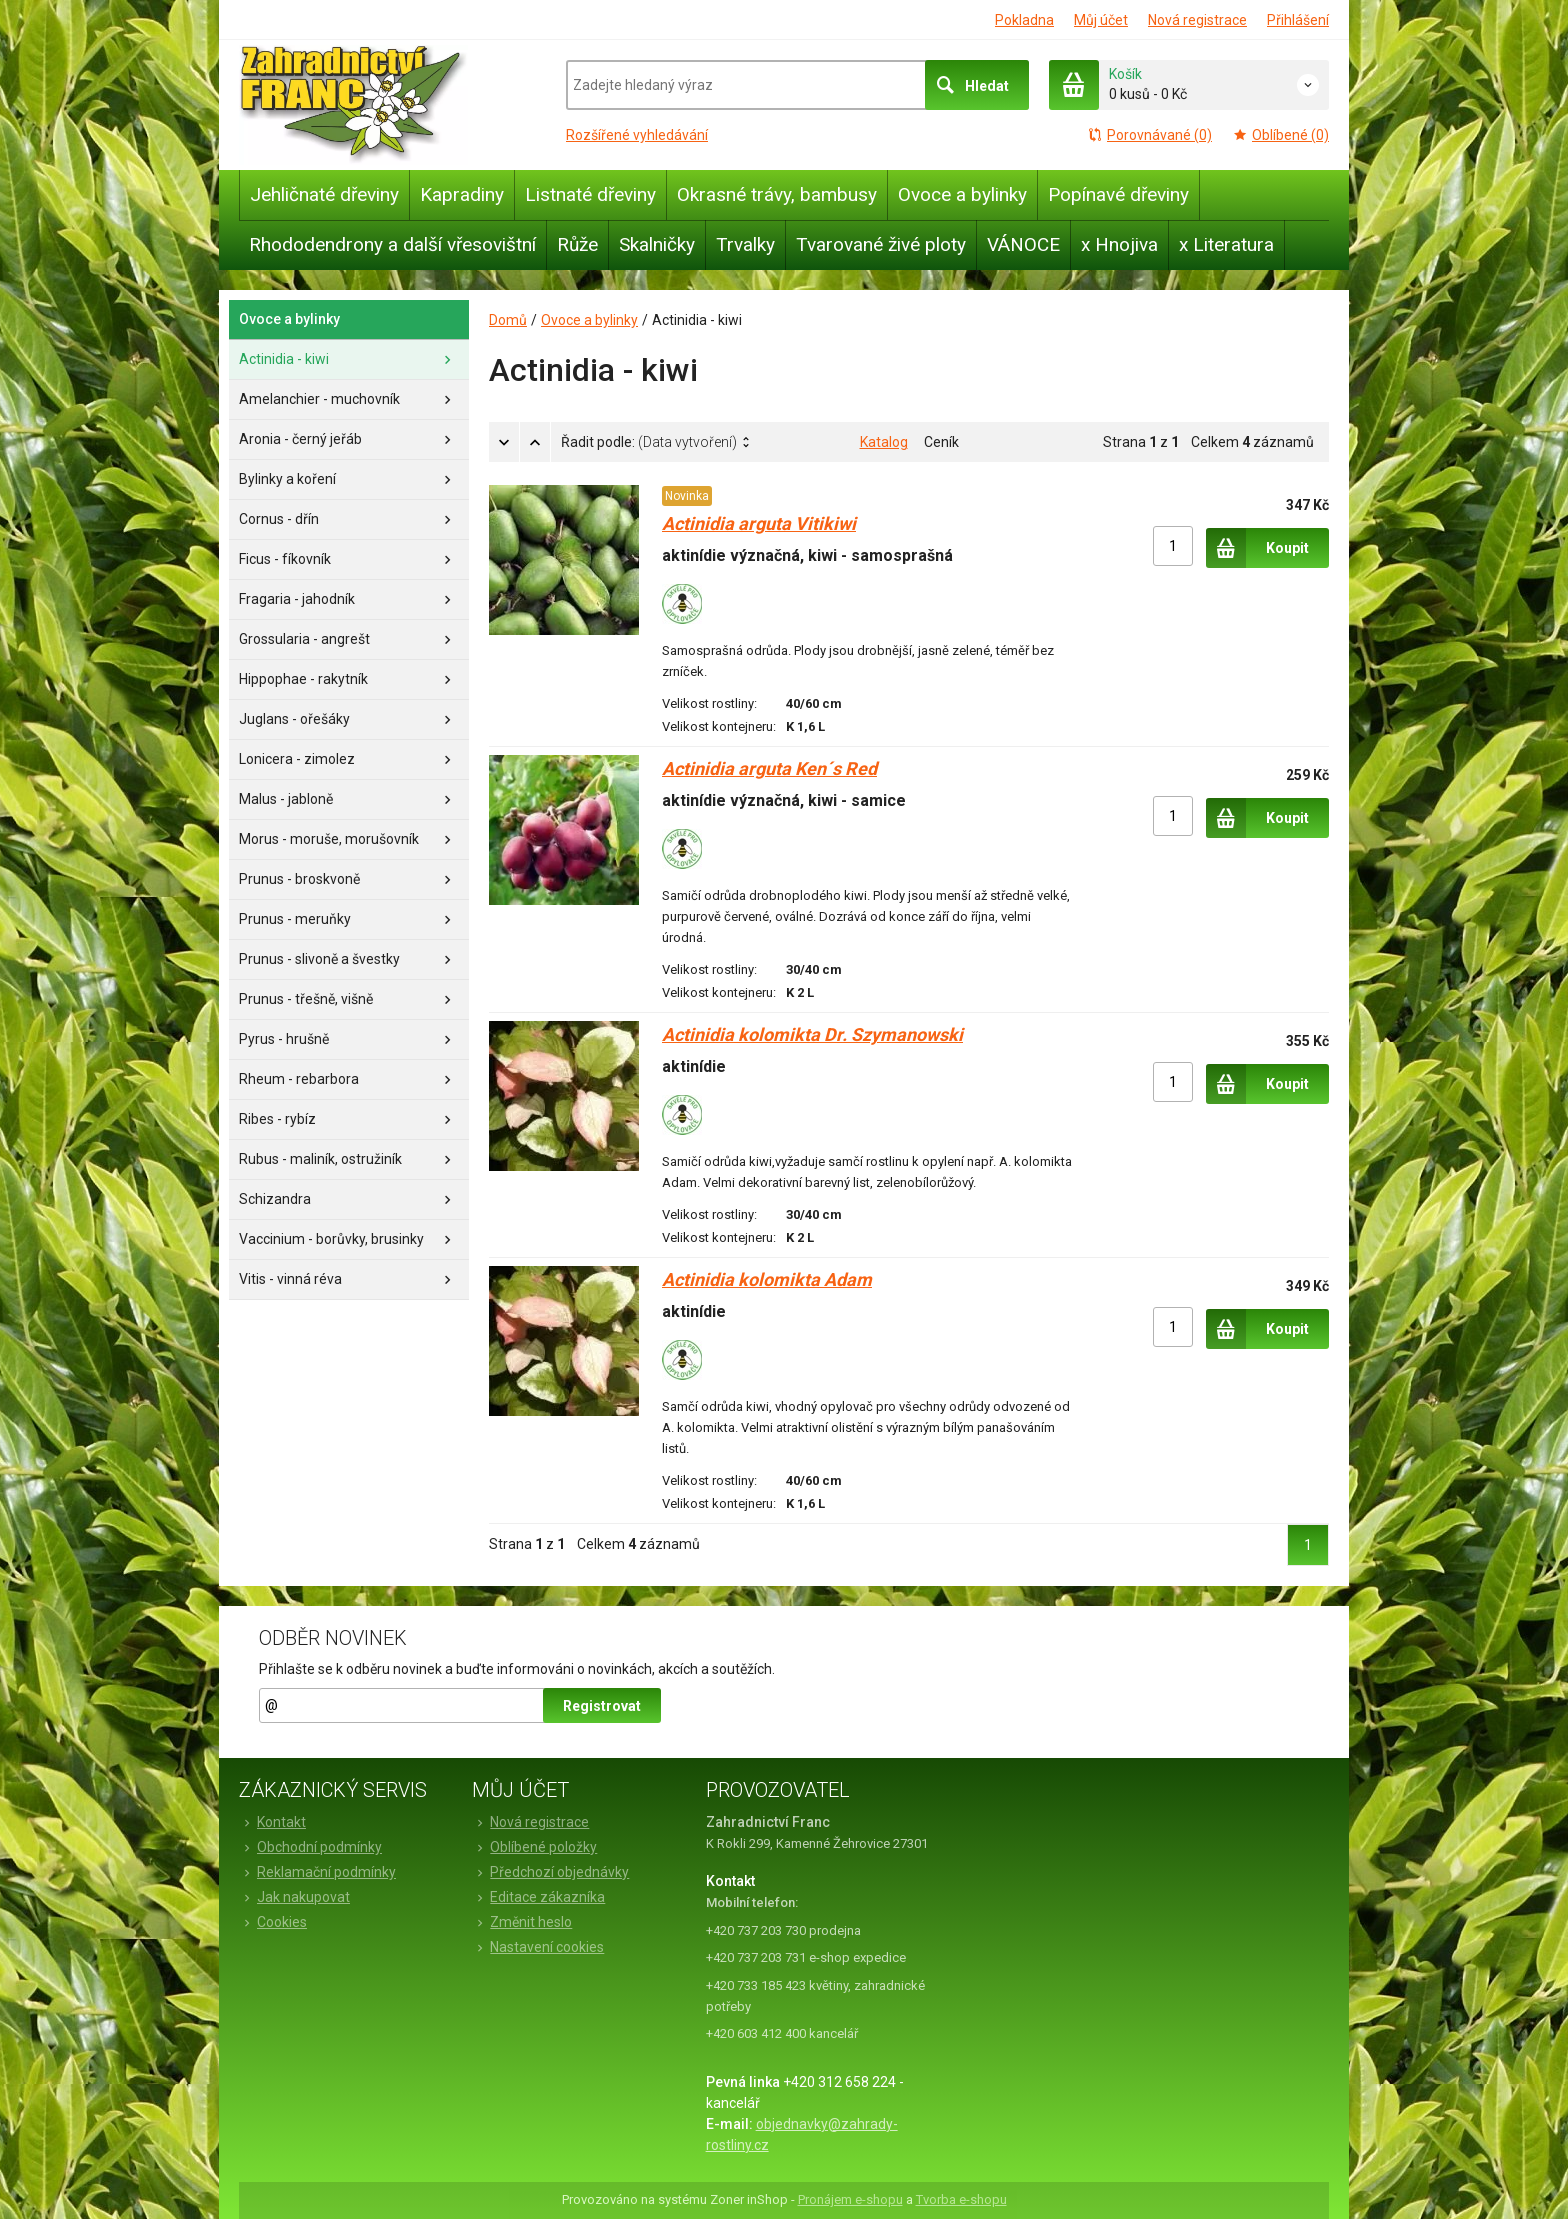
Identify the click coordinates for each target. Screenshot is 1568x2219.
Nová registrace (1197, 20)
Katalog (884, 442)
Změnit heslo (522, 1922)
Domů (508, 320)
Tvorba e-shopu (961, 2199)
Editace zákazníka (538, 1897)
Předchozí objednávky (550, 1872)
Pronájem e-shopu (850, 2199)
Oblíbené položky (534, 1847)
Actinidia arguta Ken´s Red (769, 768)
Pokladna (1024, 20)
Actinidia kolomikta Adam (767, 1279)
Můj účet (1101, 20)
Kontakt (272, 1822)
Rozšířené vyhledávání (637, 135)
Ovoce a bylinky (589, 320)
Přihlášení (1298, 20)
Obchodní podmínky (310, 1847)
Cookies (273, 1922)
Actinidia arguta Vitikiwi (759, 523)
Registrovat (602, 1706)
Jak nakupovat (294, 1897)
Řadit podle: (649, 442)
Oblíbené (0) (1280, 135)
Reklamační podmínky (317, 1872)
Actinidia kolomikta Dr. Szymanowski (812, 1034)
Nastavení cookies (538, 1947)
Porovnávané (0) (1149, 135)
